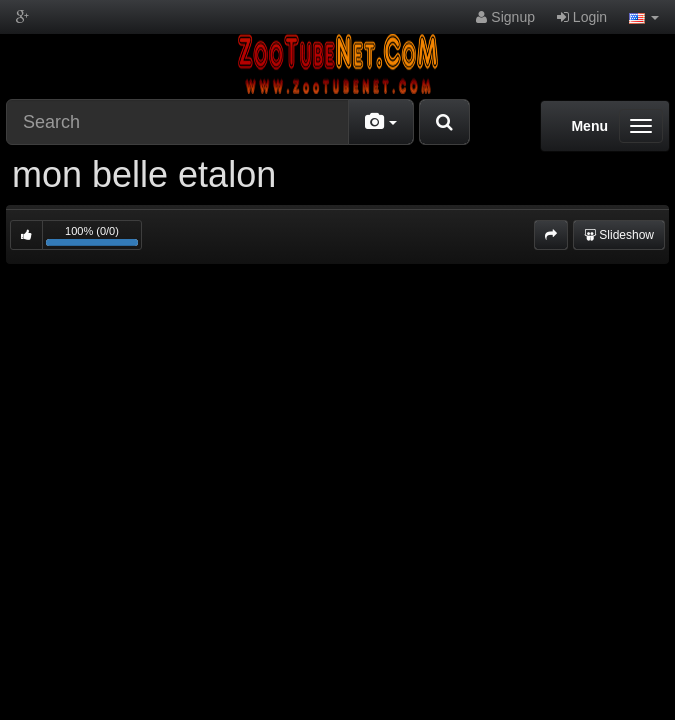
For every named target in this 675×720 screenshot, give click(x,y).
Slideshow (619, 235)
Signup (505, 17)
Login (582, 17)
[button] (644, 17)
